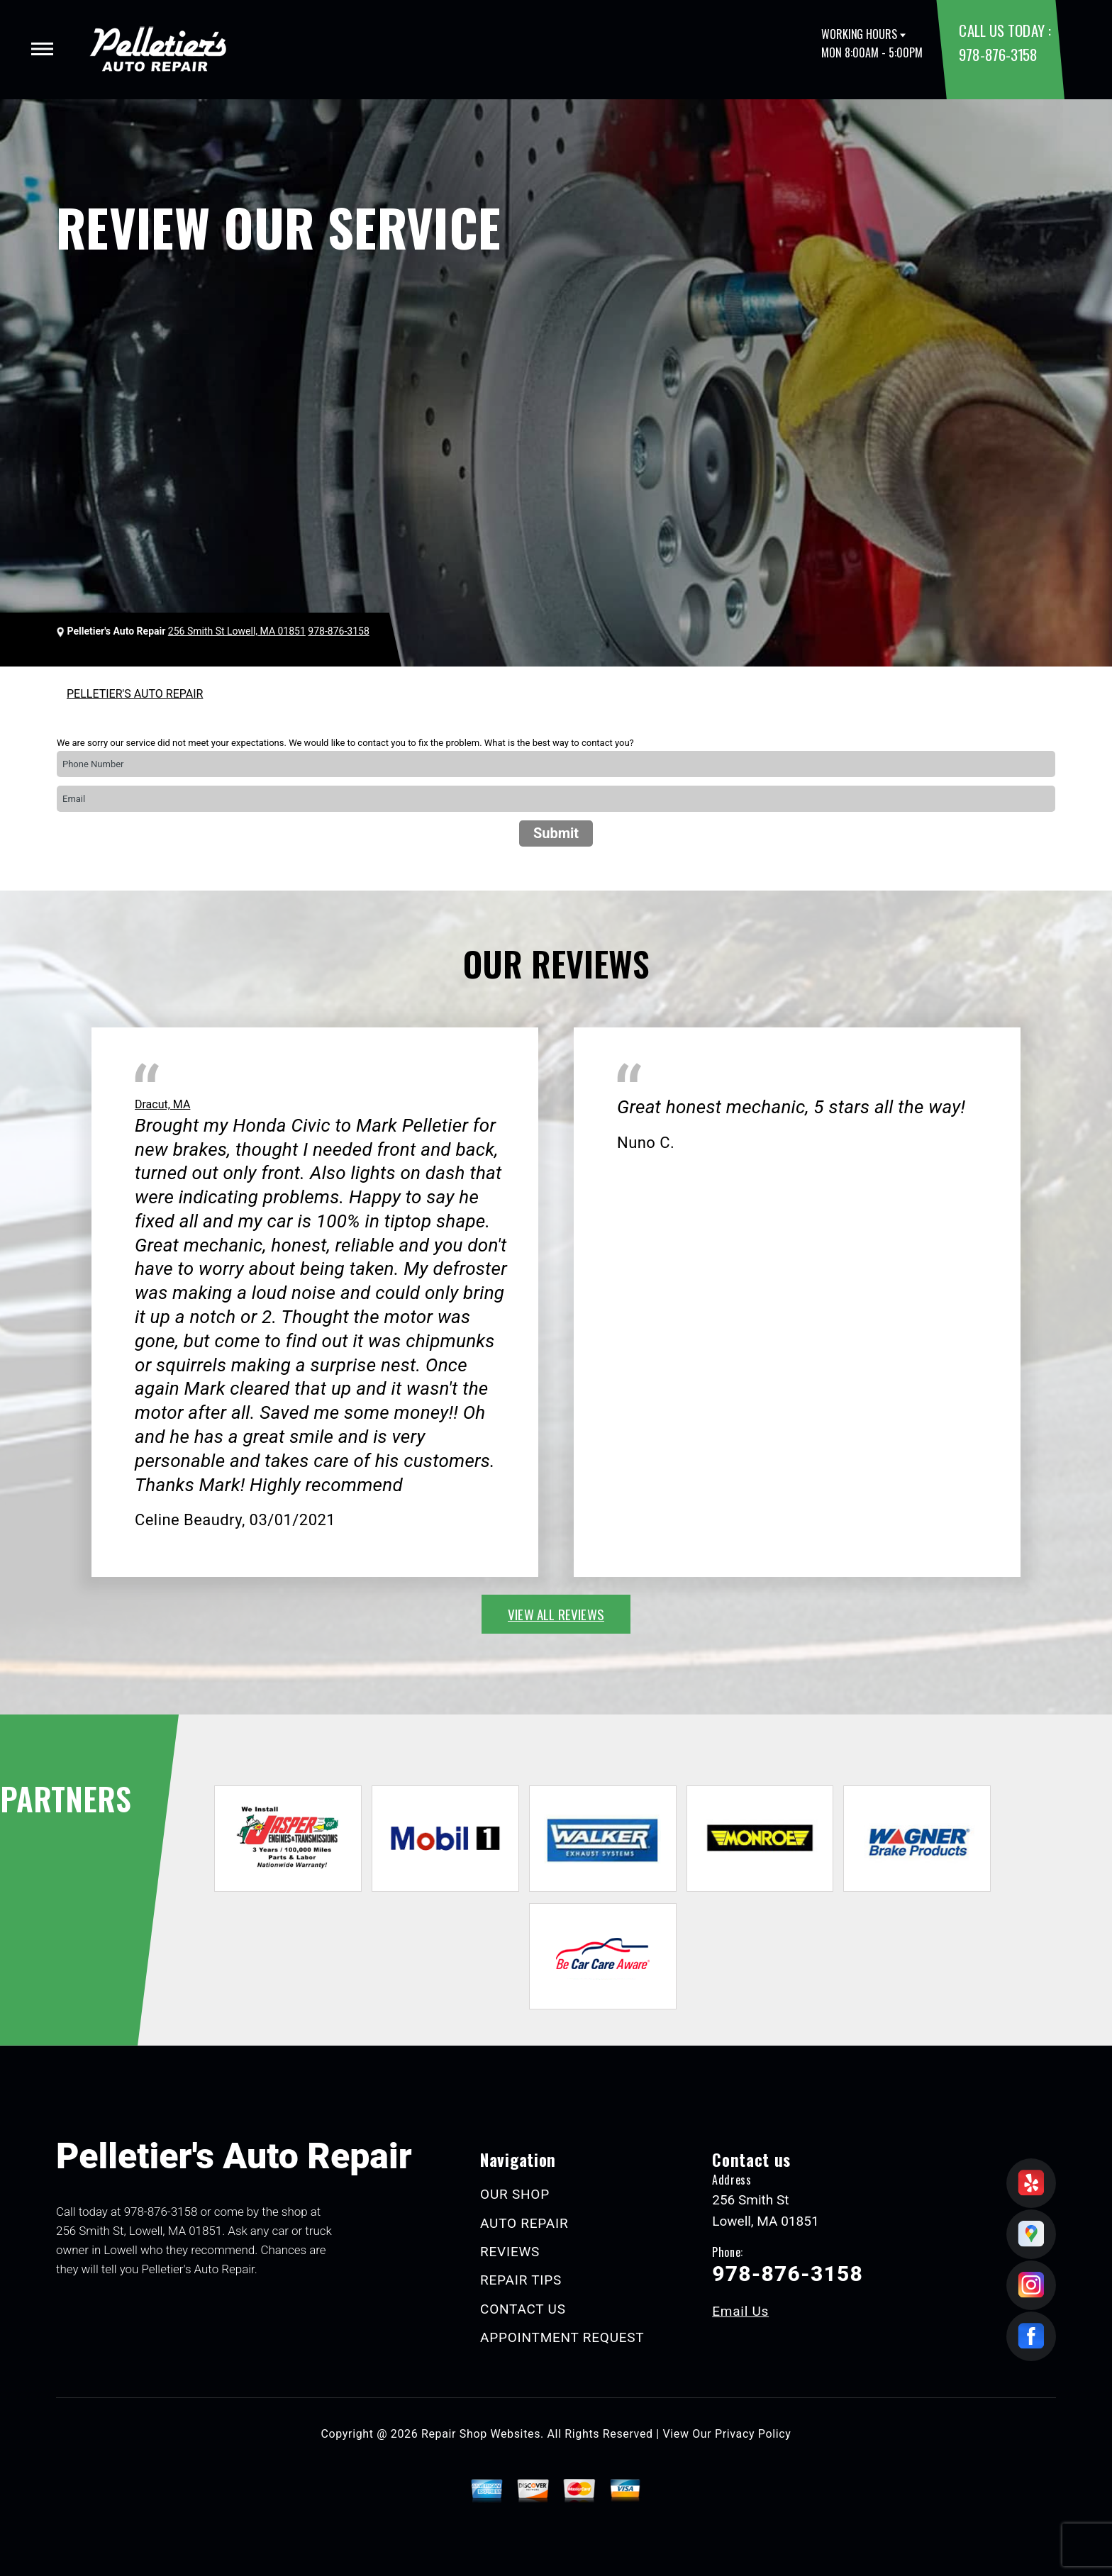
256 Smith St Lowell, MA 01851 (237, 631)
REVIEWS (510, 2251)
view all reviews (556, 1614)
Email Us (740, 2311)
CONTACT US (523, 2309)
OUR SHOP (515, 2194)
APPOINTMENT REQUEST (562, 2337)
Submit (556, 833)
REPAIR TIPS (521, 2280)
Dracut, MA (162, 1104)
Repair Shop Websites (480, 2434)
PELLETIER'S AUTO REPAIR (135, 694)
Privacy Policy (753, 2434)
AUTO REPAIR (524, 2223)
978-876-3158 (998, 54)
